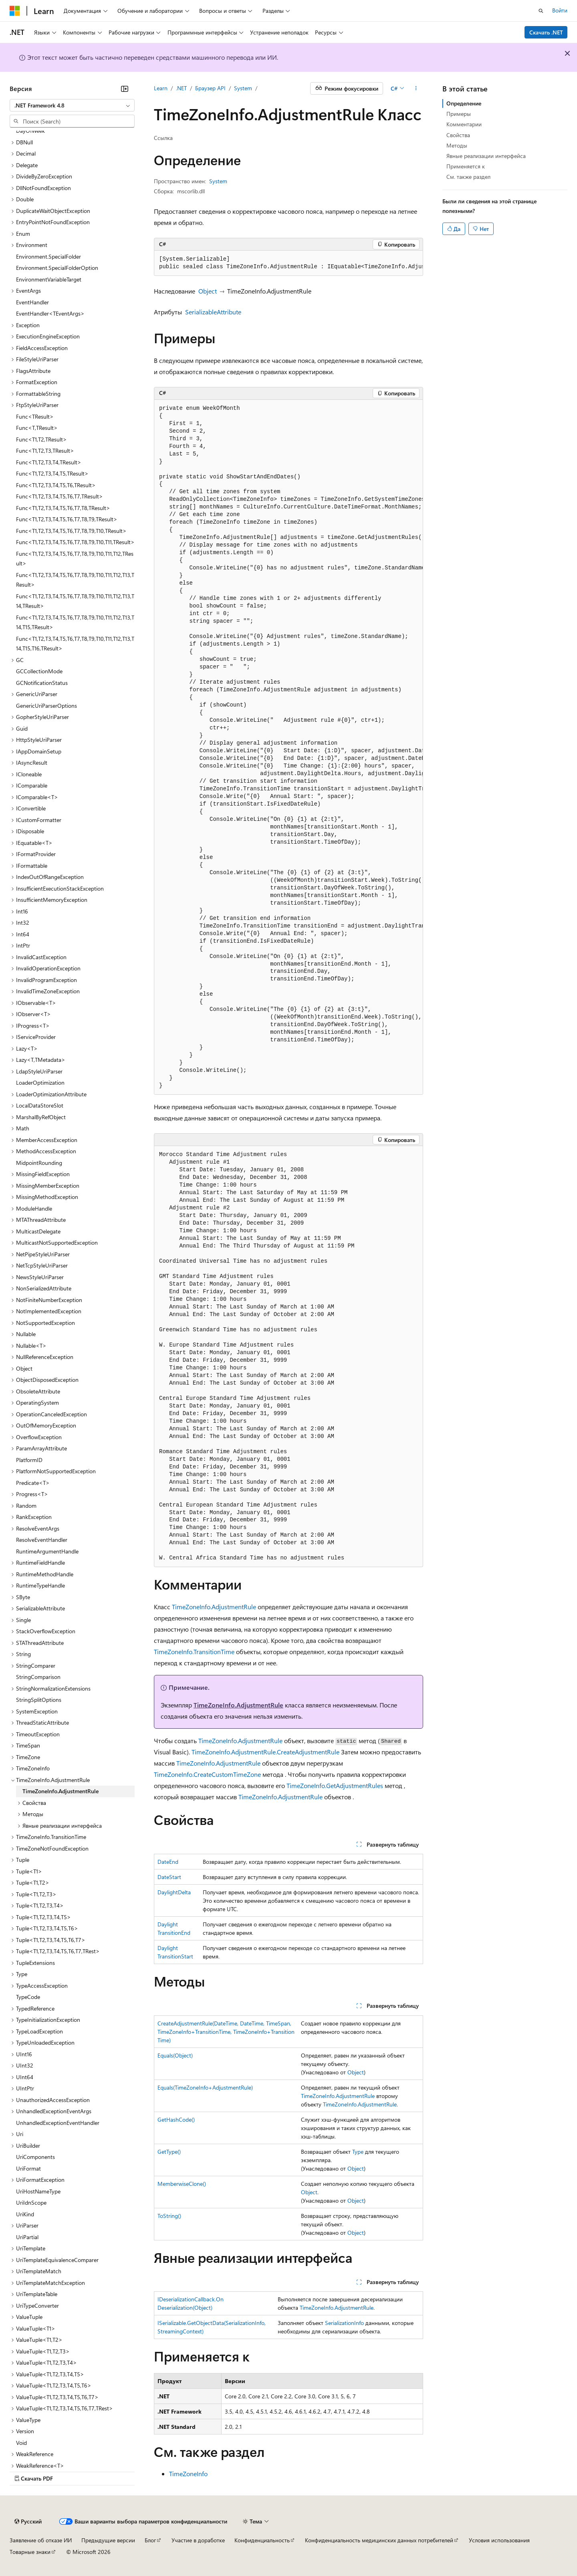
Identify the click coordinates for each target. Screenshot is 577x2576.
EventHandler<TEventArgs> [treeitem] (50, 313)
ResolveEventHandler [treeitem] (41, 1539)
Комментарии (464, 124)
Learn (160, 88)
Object (207, 291)
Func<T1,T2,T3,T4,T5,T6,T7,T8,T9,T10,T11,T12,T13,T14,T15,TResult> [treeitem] (75, 622)
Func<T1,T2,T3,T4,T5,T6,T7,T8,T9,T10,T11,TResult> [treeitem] (75, 542)
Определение (463, 103)
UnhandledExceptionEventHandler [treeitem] (57, 2122)
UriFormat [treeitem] (28, 2168)
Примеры (458, 113)
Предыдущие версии (108, 2540)
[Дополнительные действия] (416, 88)
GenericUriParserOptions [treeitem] (46, 705)
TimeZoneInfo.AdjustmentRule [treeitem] (60, 1791)
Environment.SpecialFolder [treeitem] (48, 256)
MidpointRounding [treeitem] (39, 1162)
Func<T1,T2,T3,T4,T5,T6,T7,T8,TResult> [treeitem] (63, 508)
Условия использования (499, 2540)
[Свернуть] (125, 88)
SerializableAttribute (213, 312)
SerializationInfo (344, 2323)
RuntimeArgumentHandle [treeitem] (47, 1551)
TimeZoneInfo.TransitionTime (194, 1651)
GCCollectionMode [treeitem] (39, 671)
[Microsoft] (15, 11)
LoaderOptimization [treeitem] (40, 1082)
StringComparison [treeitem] (38, 1677)
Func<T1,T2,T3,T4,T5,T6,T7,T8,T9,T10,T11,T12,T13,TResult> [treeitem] (75, 580)
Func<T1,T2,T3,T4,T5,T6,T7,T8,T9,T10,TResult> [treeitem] (71, 531)
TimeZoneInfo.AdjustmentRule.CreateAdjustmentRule (265, 1752)
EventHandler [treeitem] (32, 302)
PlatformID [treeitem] (29, 1460)
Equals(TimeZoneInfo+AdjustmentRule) (205, 2087)
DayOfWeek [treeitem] (30, 130)
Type (357, 2151)
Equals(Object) (175, 2055)
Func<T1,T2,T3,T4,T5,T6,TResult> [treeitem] (56, 485)
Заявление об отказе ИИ (41, 2540)
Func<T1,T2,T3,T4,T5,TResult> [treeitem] (52, 473)
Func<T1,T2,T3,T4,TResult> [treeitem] (48, 462)
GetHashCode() (176, 2119)
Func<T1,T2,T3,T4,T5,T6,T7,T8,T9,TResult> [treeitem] (66, 519)
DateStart (169, 1877)
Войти (559, 10)
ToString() (169, 2216)
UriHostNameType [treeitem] (38, 2191)
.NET (181, 88)
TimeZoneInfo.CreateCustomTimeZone (207, 1774)
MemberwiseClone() (181, 2183)
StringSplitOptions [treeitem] (38, 1699)
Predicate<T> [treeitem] (33, 1482)
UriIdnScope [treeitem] (31, 2202)
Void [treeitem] (21, 2442)
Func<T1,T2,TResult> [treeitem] (41, 439)
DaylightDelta (174, 1892)
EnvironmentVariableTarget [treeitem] (48, 279)
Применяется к (465, 166)
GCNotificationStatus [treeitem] (42, 683)
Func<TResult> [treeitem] (35, 416)
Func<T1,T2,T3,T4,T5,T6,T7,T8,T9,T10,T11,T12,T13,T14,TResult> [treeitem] (75, 601)
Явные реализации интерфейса (486, 156)
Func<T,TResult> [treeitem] (37, 427)
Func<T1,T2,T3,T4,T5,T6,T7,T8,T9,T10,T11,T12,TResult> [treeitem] (74, 558)
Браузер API (210, 88)
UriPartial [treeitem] (27, 2237)
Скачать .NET (546, 32)
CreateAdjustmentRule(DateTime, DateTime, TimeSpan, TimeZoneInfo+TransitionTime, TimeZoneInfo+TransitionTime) (226, 2031)
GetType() (169, 2151)
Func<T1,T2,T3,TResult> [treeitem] (45, 450)
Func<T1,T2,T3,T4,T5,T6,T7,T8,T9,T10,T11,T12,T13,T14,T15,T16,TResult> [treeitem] (75, 643)
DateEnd (167, 1861)
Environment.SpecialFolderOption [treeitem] (57, 267)
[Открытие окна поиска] (541, 11)
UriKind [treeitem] (25, 2214)
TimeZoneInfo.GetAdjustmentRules (334, 1785)
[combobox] (72, 105)
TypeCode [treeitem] (28, 1997)
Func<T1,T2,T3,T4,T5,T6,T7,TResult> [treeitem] (59, 496)
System (243, 88)
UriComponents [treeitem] (35, 2157)
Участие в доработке (198, 2540)
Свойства (458, 135)
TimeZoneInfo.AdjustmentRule (214, 1606)
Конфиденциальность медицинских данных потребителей (379, 2540)
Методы (456, 145)
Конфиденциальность (262, 2540)
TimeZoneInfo (188, 2473)
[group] (288, 263)
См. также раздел (468, 176)
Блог (150, 2540)
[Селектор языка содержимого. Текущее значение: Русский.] (28, 2521)
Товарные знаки (30, 2552)
